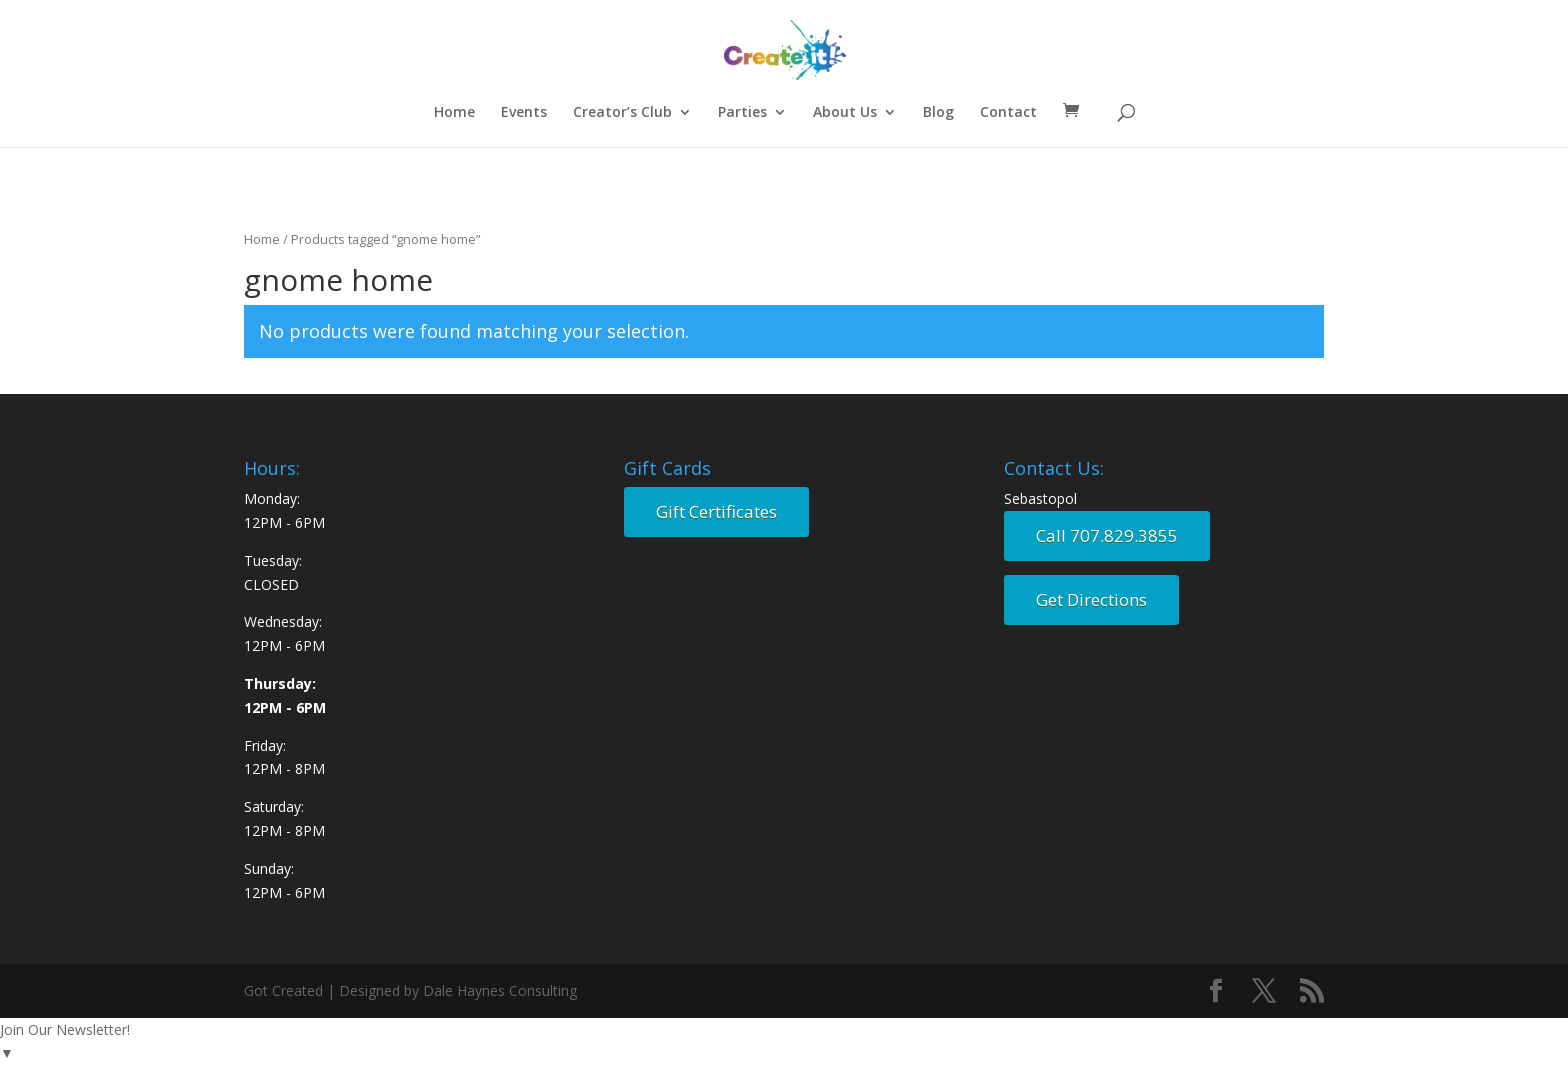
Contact (1008, 113)
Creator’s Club (622, 113)
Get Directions (1091, 599)
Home (454, 113)
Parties (742, 113)
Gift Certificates (716, 511)
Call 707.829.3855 (1107, 535)
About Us (845, 113)
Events (524, 113)
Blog (938, 113)
